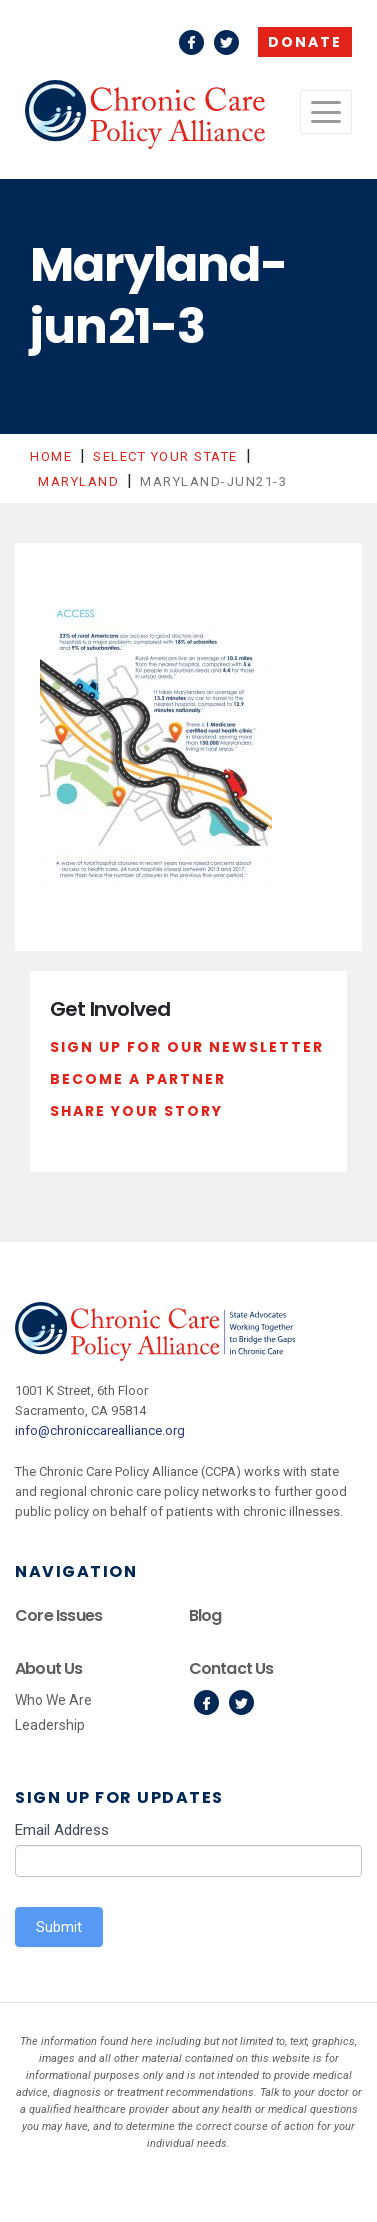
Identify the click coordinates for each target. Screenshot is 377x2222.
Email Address (62, 1830)
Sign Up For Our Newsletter (187, 1047)
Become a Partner (138, 1079)
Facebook (191, 42)
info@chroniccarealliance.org (100, 1430)
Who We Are (53, 1700)
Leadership (50, 1725)
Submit (59, 1927)
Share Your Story (136, 1111)
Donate (305, 42)
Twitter (226, 42)
